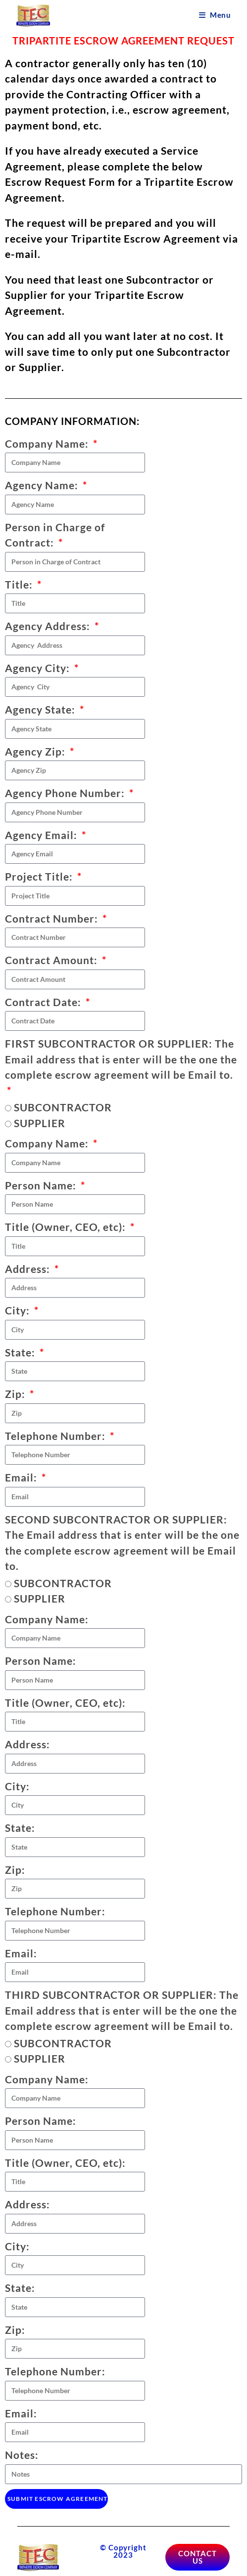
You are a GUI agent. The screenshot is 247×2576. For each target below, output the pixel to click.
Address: (28, 1269)
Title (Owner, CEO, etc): (66, 1227)
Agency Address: (49, 626)
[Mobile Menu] (215, 14)
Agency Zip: (36, 751)
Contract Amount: (52, 960)
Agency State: (41, 709)
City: (18, 1310)
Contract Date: (44, 1002)
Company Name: (48, 443)
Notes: (22, 2455)
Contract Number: (52, 918)
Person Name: (42, 1185)
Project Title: (40, 876)
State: (21, 1352)
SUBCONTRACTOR (63, 1107)
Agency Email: (42, 835)
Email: (22, 1477)
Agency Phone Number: (66, 793)
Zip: (16, 1394)
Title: (20, 584)
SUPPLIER (39, 1123)
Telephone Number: (56, 1436)
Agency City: (38, 668)
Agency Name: (43, 485)
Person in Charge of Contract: (55, 535)
